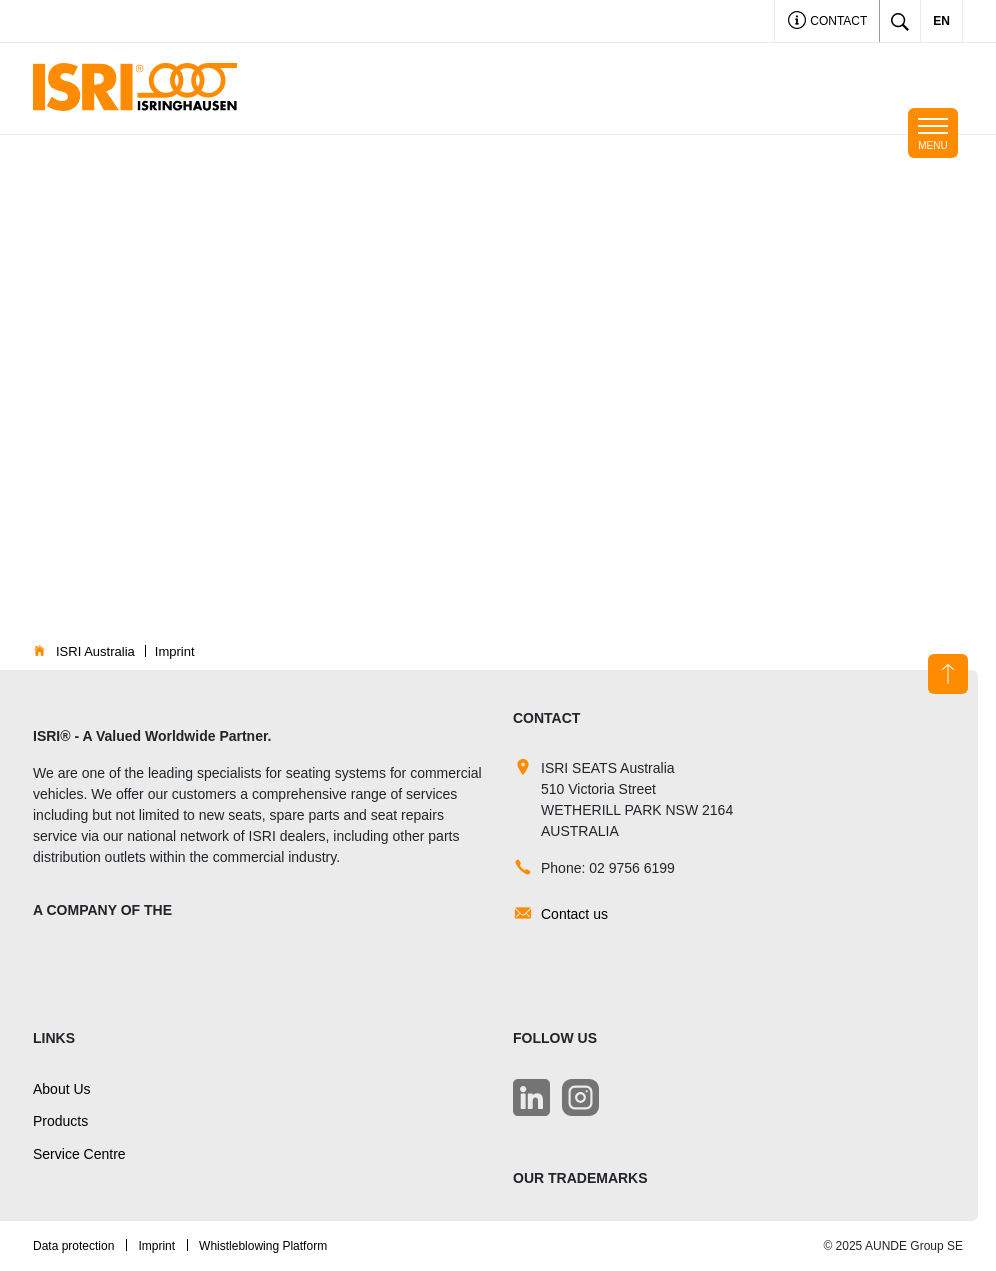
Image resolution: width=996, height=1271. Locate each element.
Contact (827, 22)
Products (60, 1121)
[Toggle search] (900, 21)
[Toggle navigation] (933, 133)
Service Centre (79, 1154)
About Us (62, 1089)
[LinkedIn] (531, 1097)
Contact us (574, 914)
